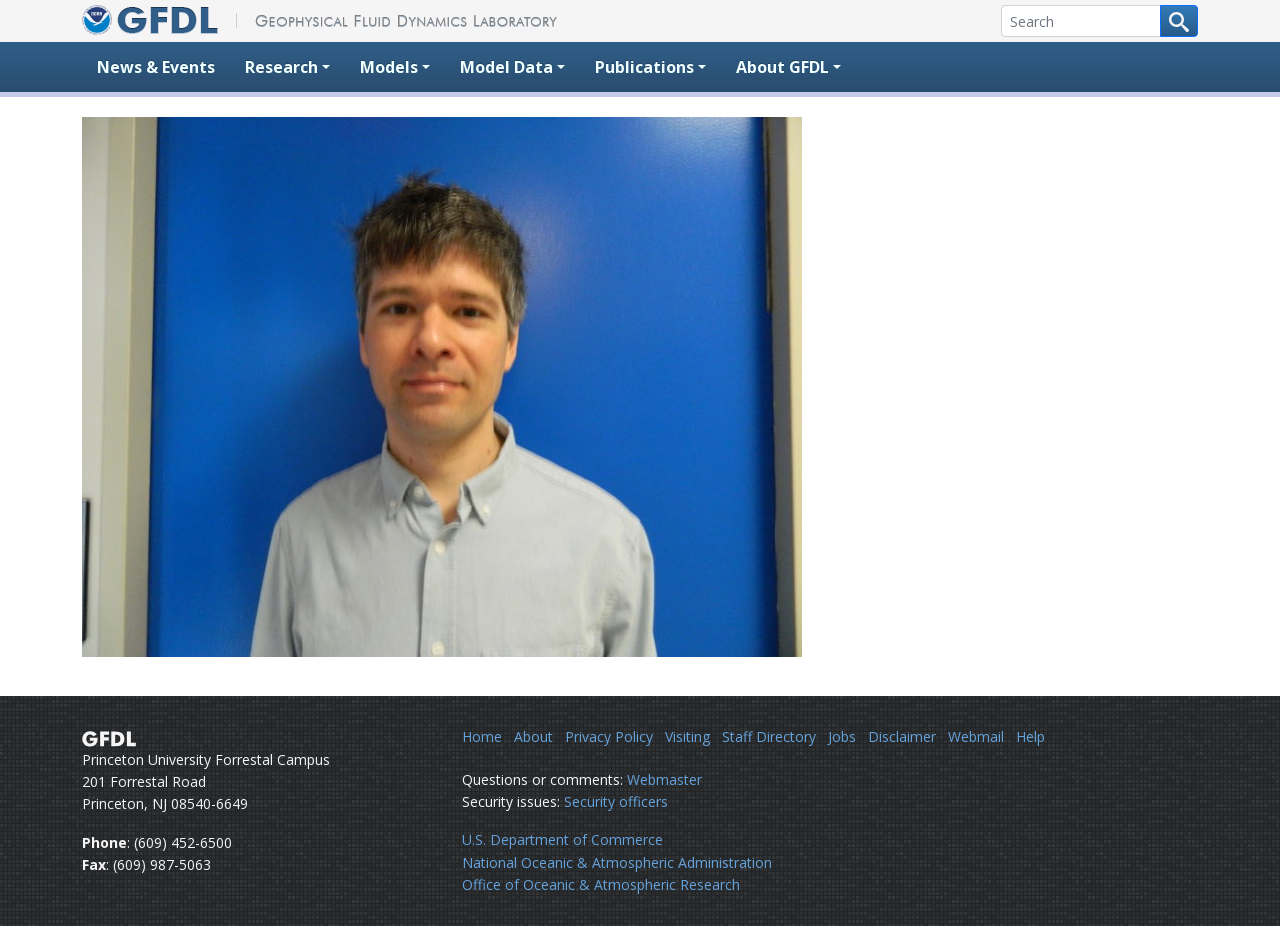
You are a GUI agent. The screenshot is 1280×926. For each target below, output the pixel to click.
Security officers (616, 801)
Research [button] (281, 67)
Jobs (842, 736)
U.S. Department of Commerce (562, 839)
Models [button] (389, 67)
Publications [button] (644, 67)
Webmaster (664, 779)
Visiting (687, 736)
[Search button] (1179, 21)
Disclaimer (902, 736)
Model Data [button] (506, 67)
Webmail (976, 736)
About (533, 736)
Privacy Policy (609, 736)
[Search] (1081, 21)
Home (482, 736)
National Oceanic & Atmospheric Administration (617, 862)
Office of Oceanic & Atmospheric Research (601, 884)
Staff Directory (769, 736)
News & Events (156, 67)
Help (1030, 736)
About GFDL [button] (782, 67)
